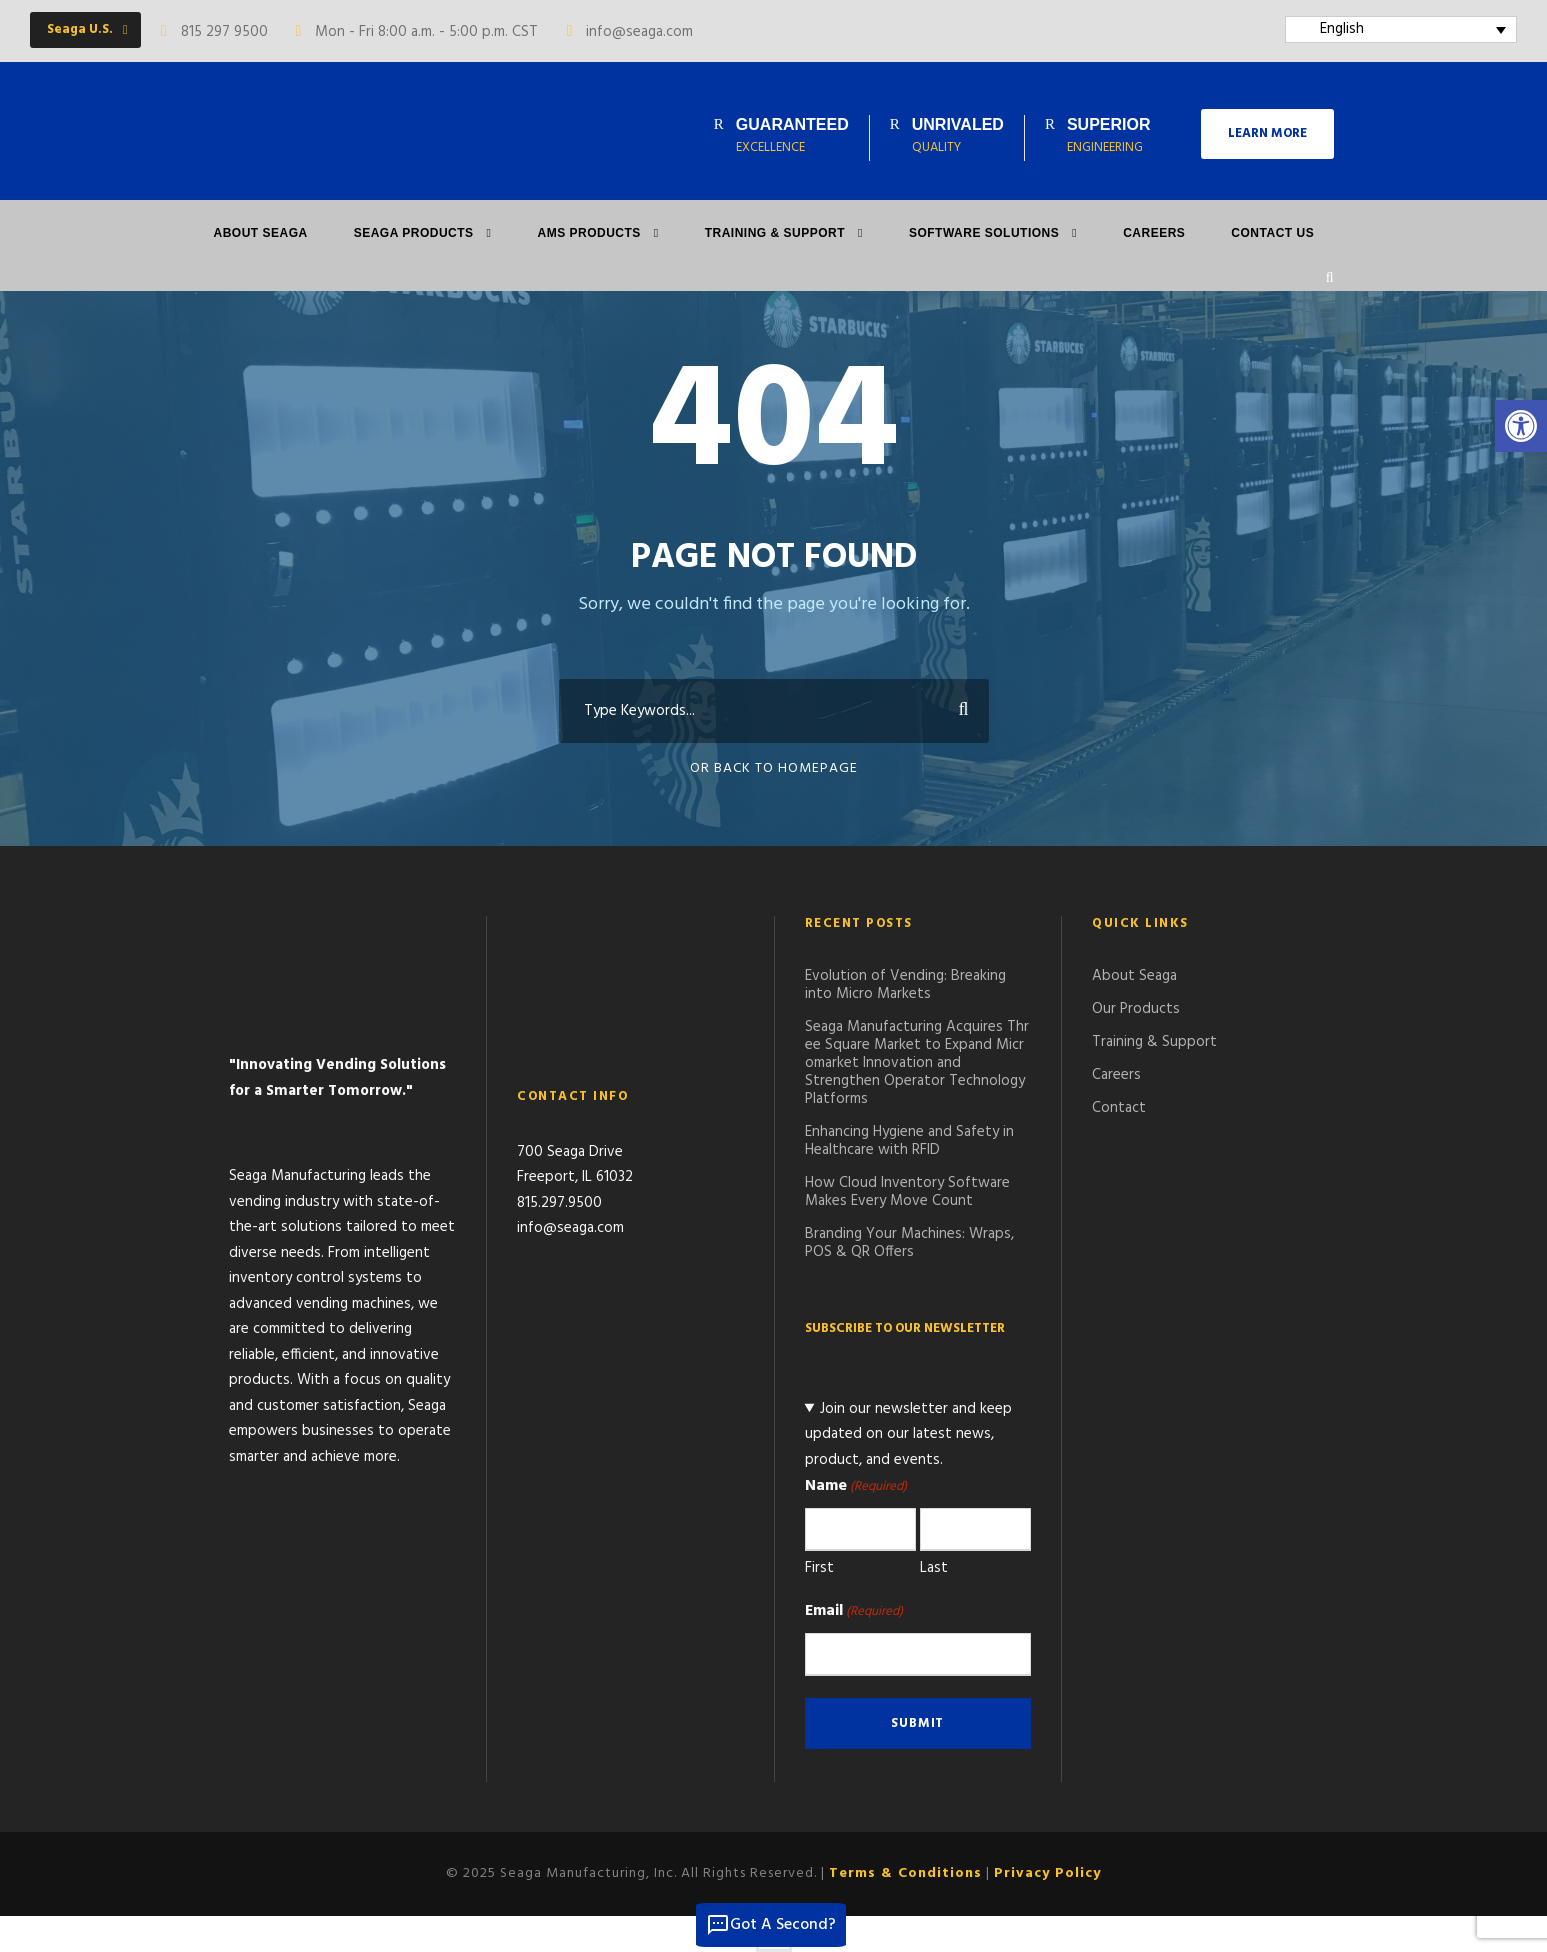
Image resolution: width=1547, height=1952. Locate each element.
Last (934, 1568)
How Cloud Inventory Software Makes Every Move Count (907, 1192)
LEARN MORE (1267, 133)
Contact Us (1272, 233)
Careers (1154, 233)
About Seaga (261, 233)
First (819, 1568)
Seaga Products (414, 233)
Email (854, 1611)
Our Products (1136, 1009)
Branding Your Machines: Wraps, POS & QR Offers (909, 1243)
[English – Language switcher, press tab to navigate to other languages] (1401, 29)
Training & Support (775, 233)
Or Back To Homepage (774, 768)
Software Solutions (984, 233)
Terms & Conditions (905, 1873)
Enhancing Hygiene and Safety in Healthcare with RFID (909, 1141)
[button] (1521, 426)
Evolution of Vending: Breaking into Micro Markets (905, 985)
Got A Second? (771, 1925)
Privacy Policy (1047, 1873)
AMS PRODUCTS (588, 233)
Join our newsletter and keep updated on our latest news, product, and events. (909, 1434)
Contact (1119, 1108)
